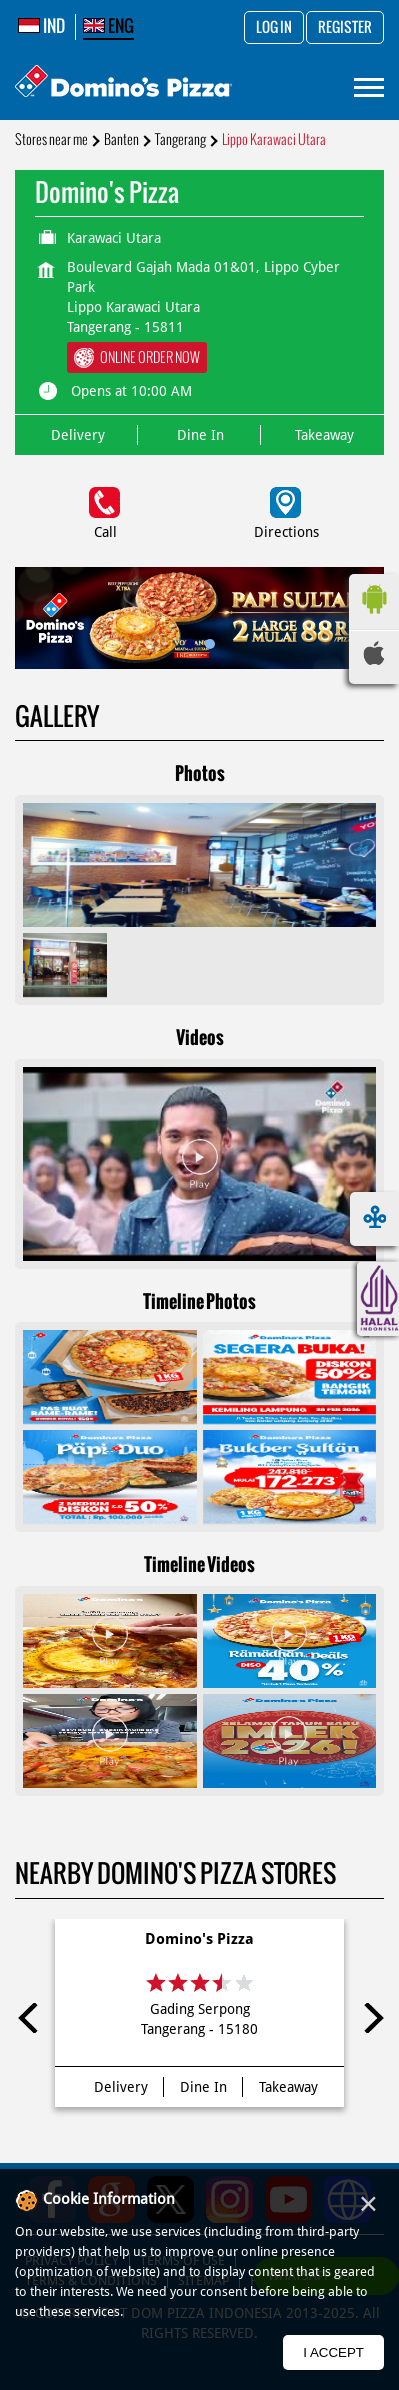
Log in (274, 28)
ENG (108, 26)
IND (41, 26)
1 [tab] (190, 644)
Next (369, 2018)
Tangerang (180, 139)
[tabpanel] (199, 618)
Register (345, 28)
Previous (30, 2018)
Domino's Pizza (199, 1939)
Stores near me (51, 139)
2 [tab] (210, 644)
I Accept (333, 2352)
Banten (121, 139)
